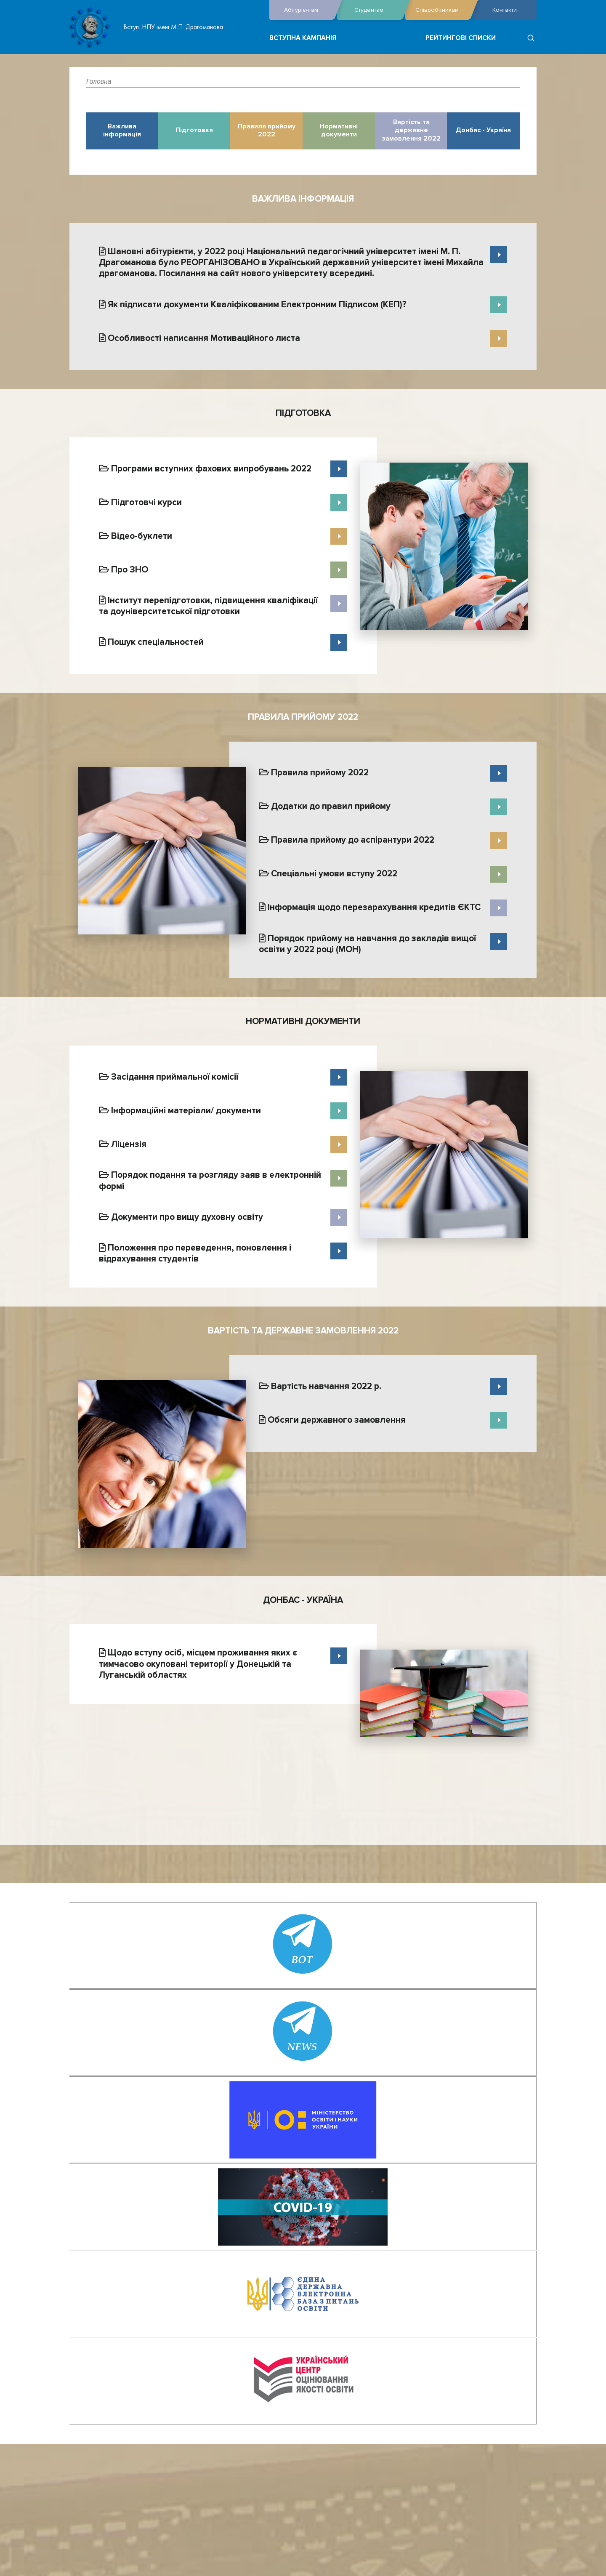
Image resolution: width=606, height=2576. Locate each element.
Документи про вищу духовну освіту (181, 1217)
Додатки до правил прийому (325, 806)
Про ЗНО (123, 569)
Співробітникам (442, 10)
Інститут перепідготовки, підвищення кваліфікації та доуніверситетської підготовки (208, 606)
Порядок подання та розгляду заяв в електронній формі (210, 1180)
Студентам (377, 10)
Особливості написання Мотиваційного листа (199, 338)
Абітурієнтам (308, 10)
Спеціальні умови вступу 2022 (328, 873)
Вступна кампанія (302, 38)
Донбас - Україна (483, 130)
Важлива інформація (122, 130)
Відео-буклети (135, 536)
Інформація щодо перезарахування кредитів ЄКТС (370, 907)
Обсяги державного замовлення (332, 1420)
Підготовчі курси (140, 502)
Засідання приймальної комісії (168, 1077)
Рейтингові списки (460, 38)
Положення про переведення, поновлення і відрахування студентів (195, 1253)
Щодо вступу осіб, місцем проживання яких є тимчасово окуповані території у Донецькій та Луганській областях (198, 1663)
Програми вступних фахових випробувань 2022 (205, 468)
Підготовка (194, 130)
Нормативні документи (339, 130)
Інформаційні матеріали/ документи (180, 1110)
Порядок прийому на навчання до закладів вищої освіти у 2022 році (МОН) (367, 944)
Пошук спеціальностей (151, 642)
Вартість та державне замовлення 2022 (411, 130)
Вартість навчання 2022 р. (320, 1386)
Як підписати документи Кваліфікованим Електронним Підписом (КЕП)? (253, 304)
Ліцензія (122, 1144)
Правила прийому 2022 (266, 130)
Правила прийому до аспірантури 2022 (346, 840)
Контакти (504, 9)
